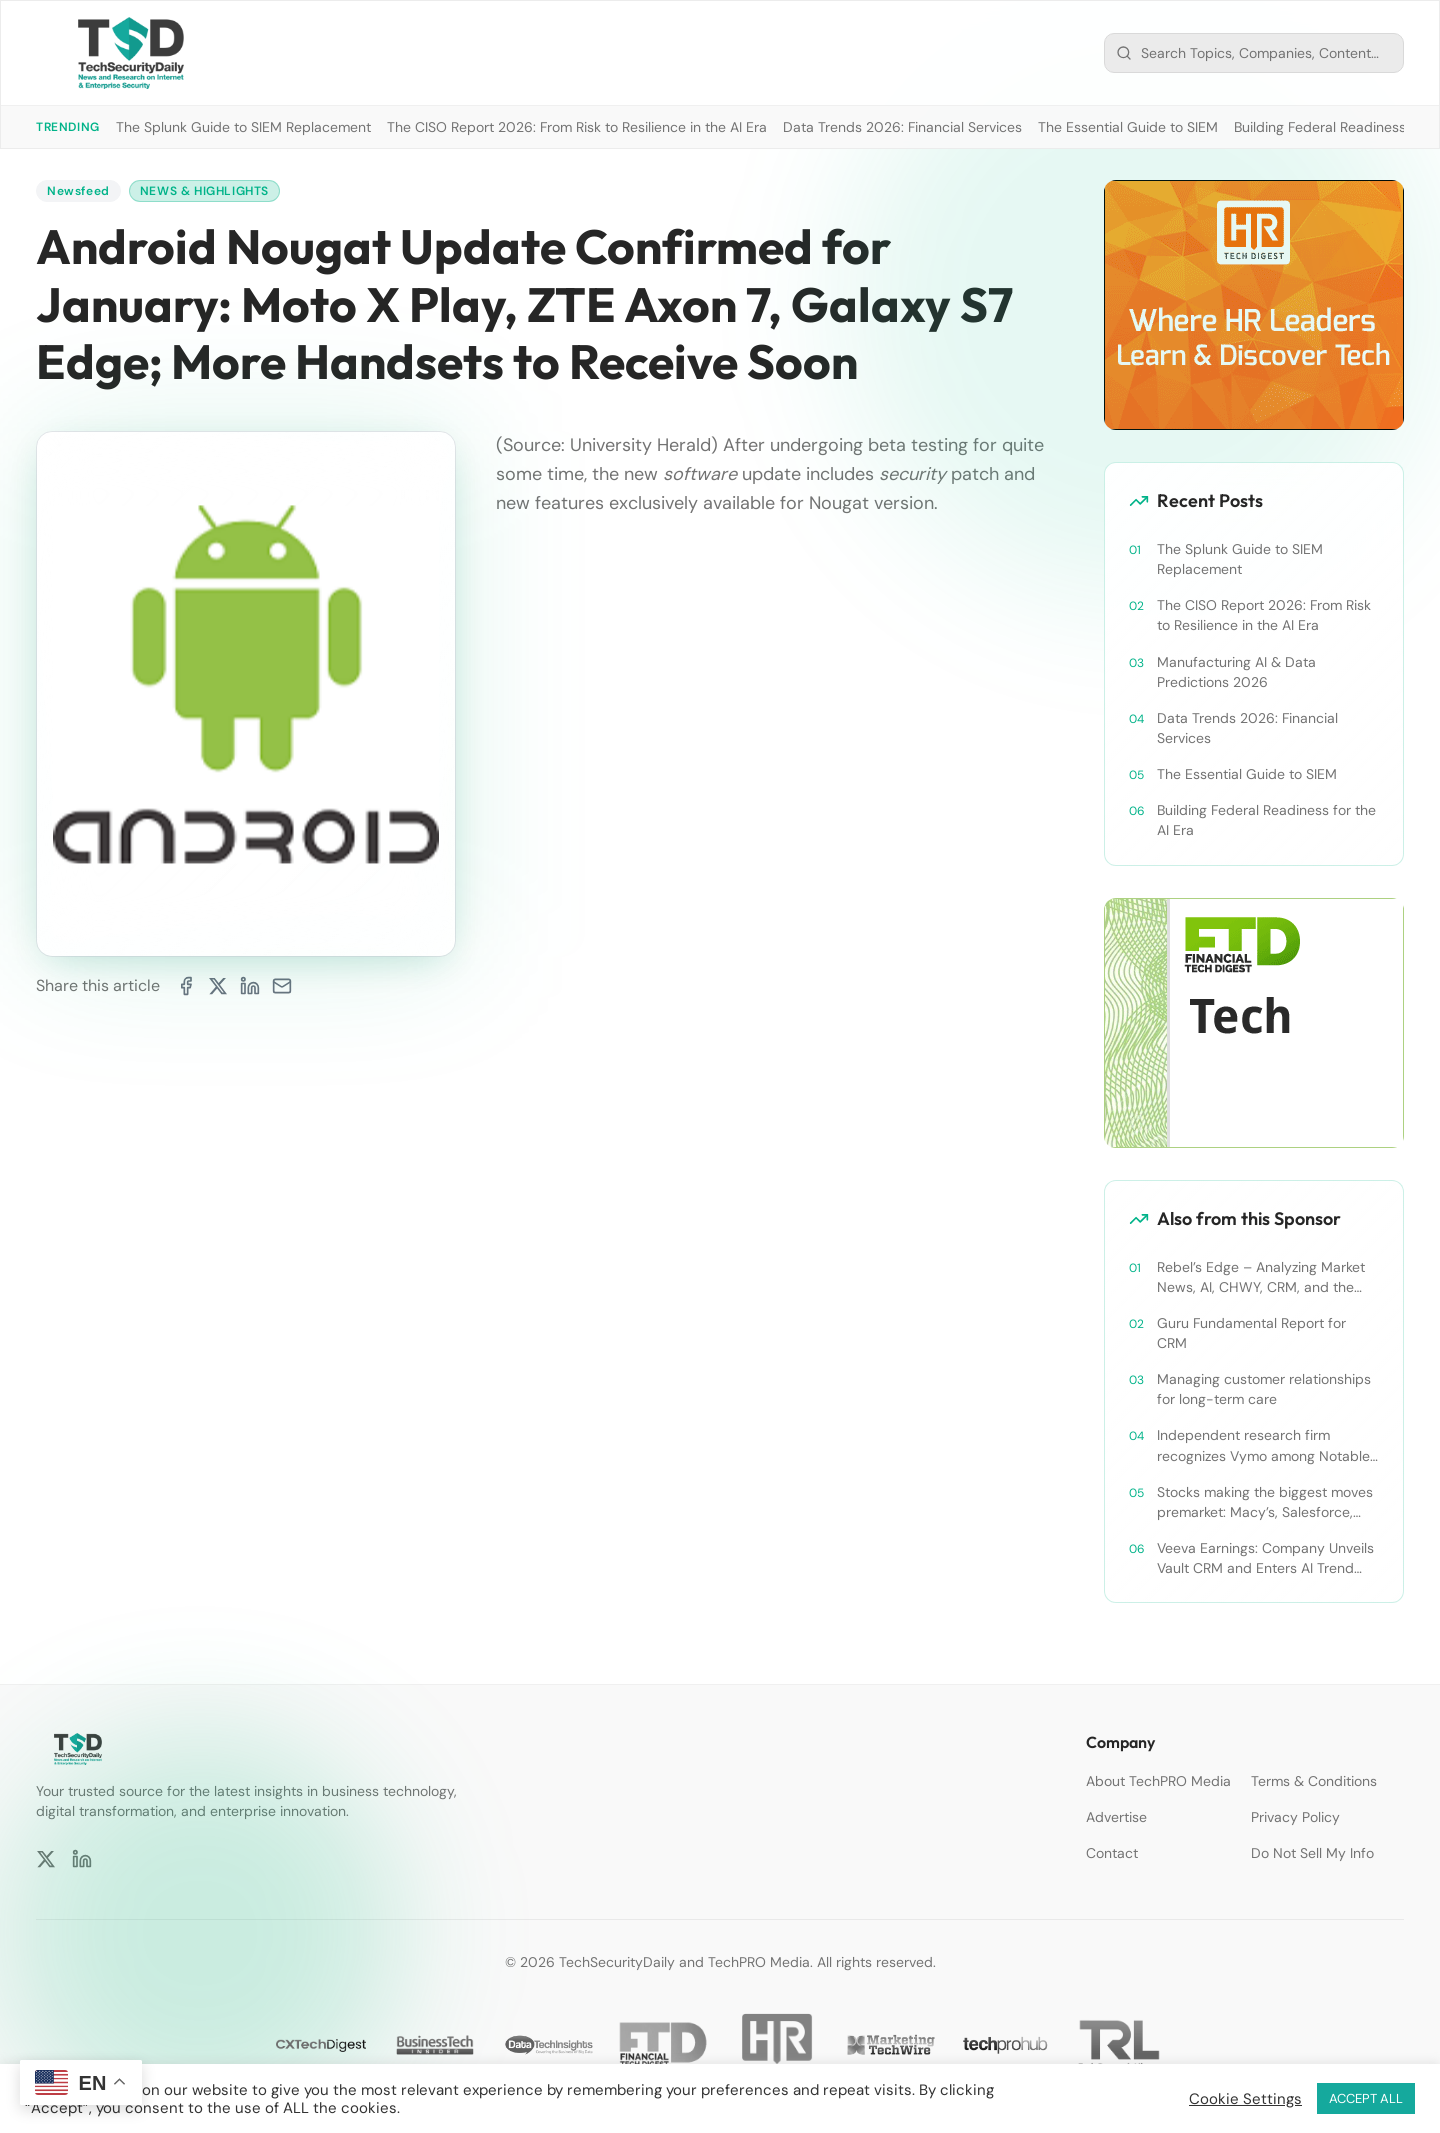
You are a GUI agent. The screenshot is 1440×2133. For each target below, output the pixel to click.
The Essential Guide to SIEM (1128, 127)
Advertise (1116, 1817)
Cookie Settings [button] (1245, 2099)
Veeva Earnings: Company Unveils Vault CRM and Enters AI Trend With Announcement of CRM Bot (1265, 1558)
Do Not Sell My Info (1312, 1853)
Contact (1112, 1853)
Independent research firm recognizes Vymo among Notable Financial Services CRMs (1263, 1445)
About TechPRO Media (1158, 1781)
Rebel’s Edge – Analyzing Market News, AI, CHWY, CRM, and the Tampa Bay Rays (1261, 1277)
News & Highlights (204, 191)
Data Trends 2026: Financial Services (902, 127)
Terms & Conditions (1314, 1781)
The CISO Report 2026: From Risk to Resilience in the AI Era (577, 127)
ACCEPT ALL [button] (1366, 2098)
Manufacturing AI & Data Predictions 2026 (1236, 672)
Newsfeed (78, 191)
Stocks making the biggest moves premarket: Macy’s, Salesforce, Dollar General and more (1265, 1502)
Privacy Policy (1295, 1817)
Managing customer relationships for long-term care (1264, 1389)
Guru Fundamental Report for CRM (1251, 1333)
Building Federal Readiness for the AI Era (1266, 820)
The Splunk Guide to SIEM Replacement (243, 127)
